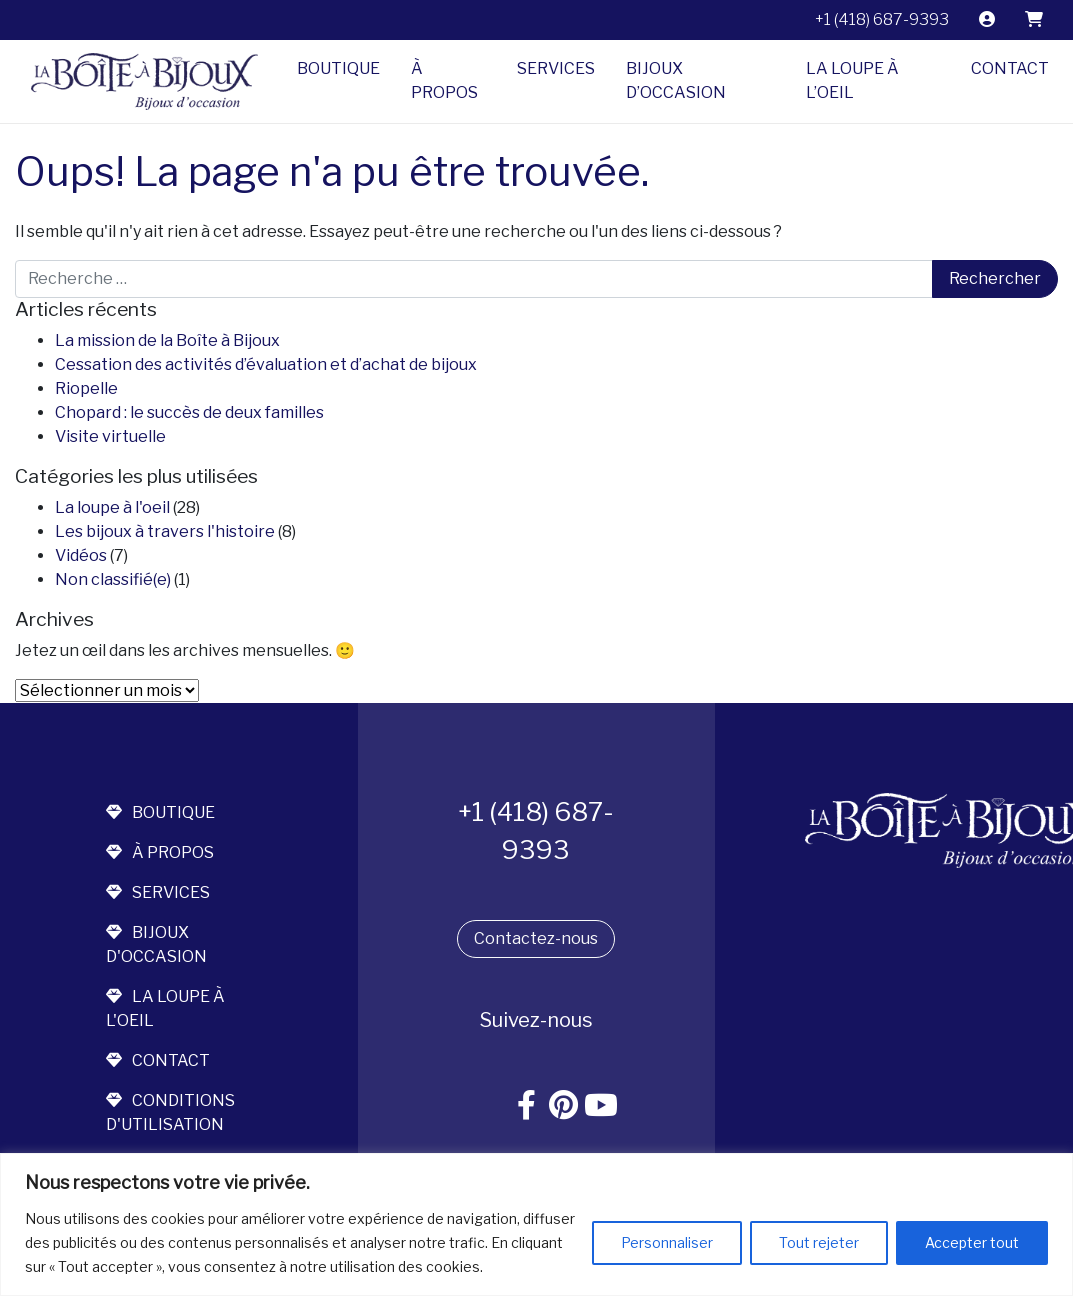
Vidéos (81, 555)
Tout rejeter (819, 1242)
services (158, 892)
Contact (1010, 68)
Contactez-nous (536, 938)
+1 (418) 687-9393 (882, 19)
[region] (536, 1224)
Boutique (338, 68)
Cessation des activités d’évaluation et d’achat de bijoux (266, 364)
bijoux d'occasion (156, 944)
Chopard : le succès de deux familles (189, 412)
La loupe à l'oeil (112, 507)
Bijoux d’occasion (676, 80)
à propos (160, 852)
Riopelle (86, 388)
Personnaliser (667, 1242)
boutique (160, 812)
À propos (444, 80)
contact (158, 1060)
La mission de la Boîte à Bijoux (167, 340)
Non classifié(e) (113, 579)
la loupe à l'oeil (165, 1008)
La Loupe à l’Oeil (852, 80)
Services (556, 68)
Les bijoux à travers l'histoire (165, 531)
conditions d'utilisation (170, 1112)
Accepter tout (972, 1242)
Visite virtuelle (110, 436)
